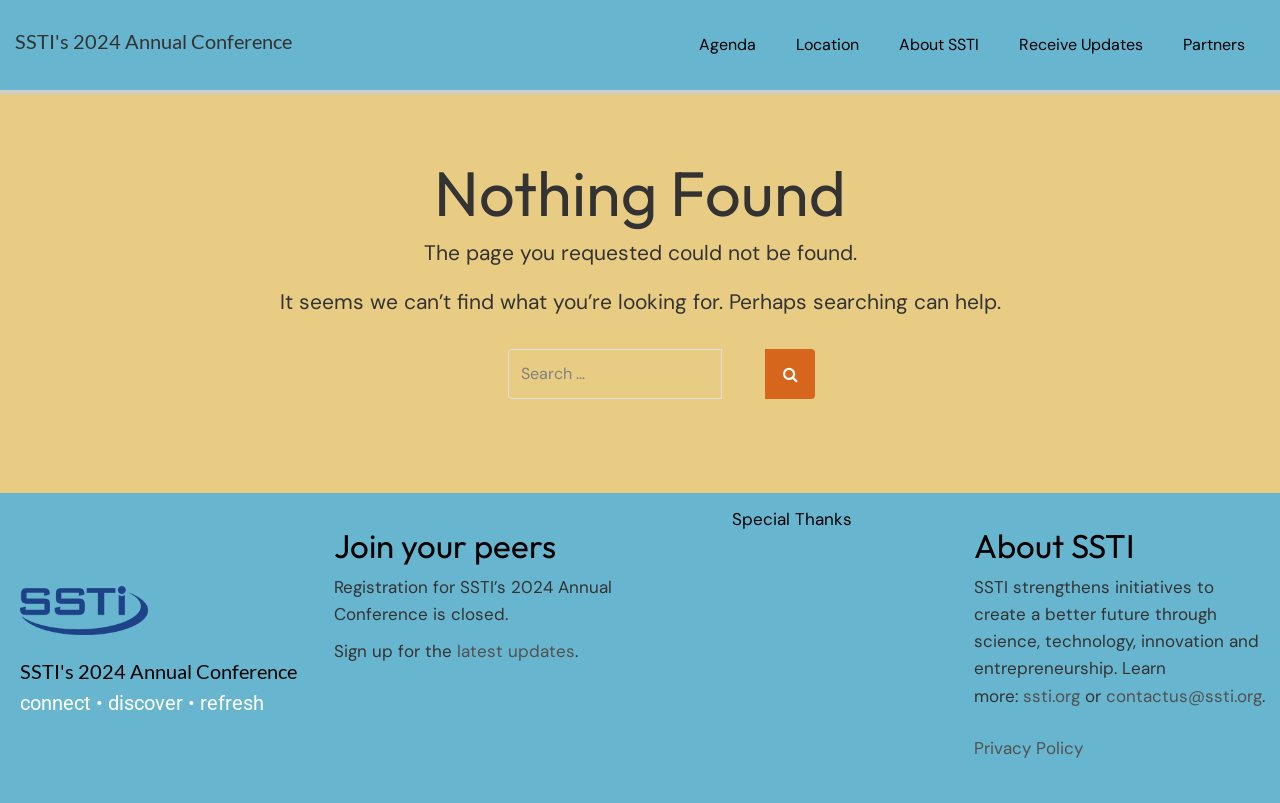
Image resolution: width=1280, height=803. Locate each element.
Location (827, 44)
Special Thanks (792, 519)
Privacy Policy (1028, 748)
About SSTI (939, 44)
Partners (1214, 44)
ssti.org (1051, 696)
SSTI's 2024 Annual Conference (153, 41)
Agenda (727, 44)
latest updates (516, 651)
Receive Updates (1081, 44)
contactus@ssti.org (1184, 696)
